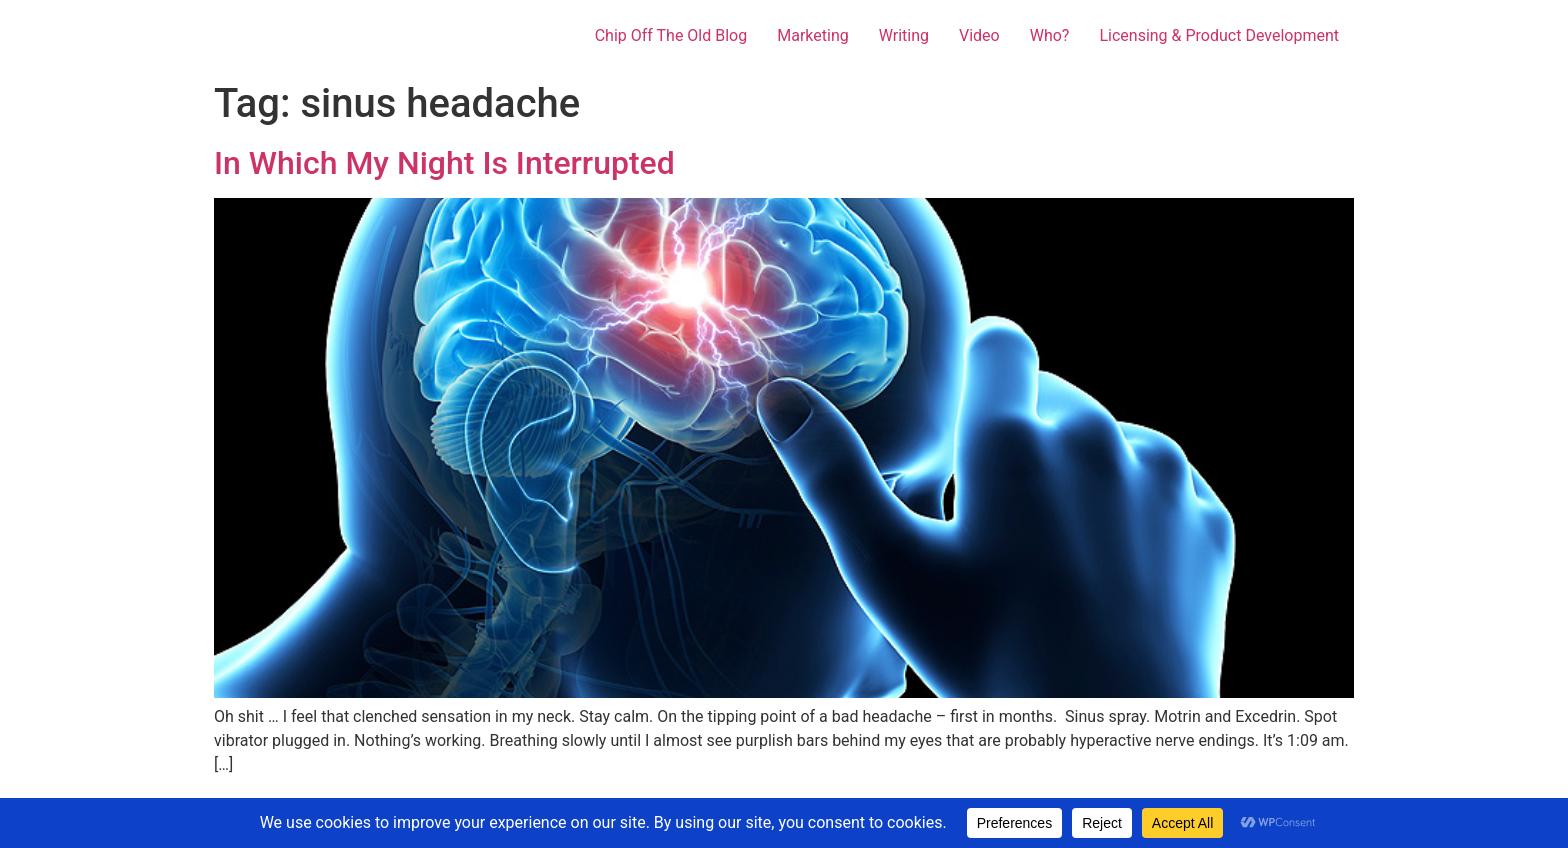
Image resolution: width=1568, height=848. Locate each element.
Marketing (812, 35)
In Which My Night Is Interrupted (444, 163)
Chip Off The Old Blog (671, 35)
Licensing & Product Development (1219, 35)
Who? (1050, 35)
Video (979, 35)
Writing (904, 35)
